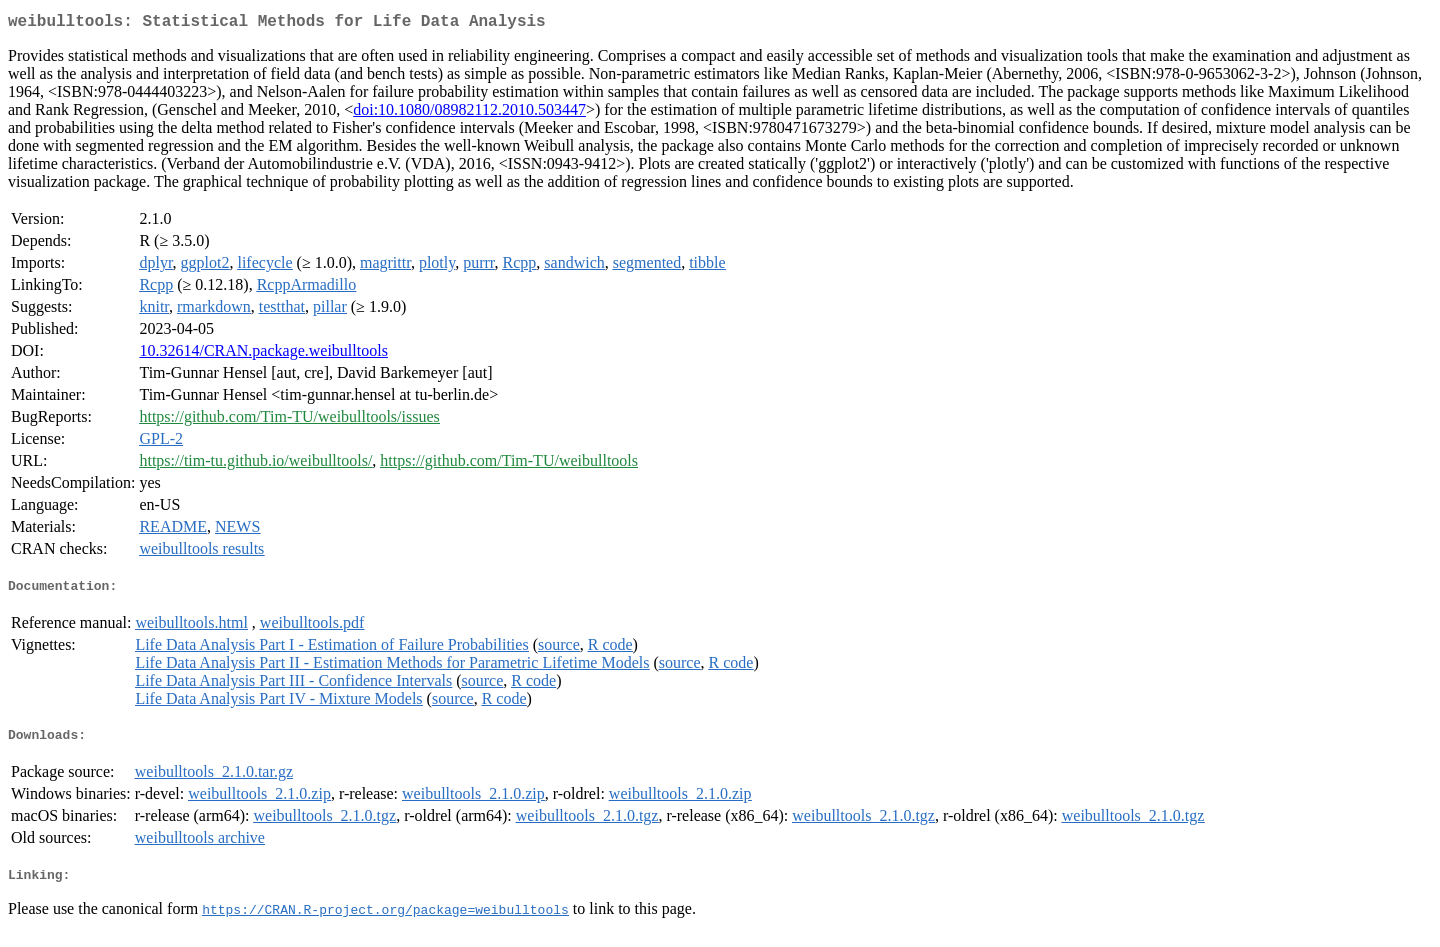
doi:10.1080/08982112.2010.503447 (469, 113)
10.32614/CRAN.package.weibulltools (263, 354)
